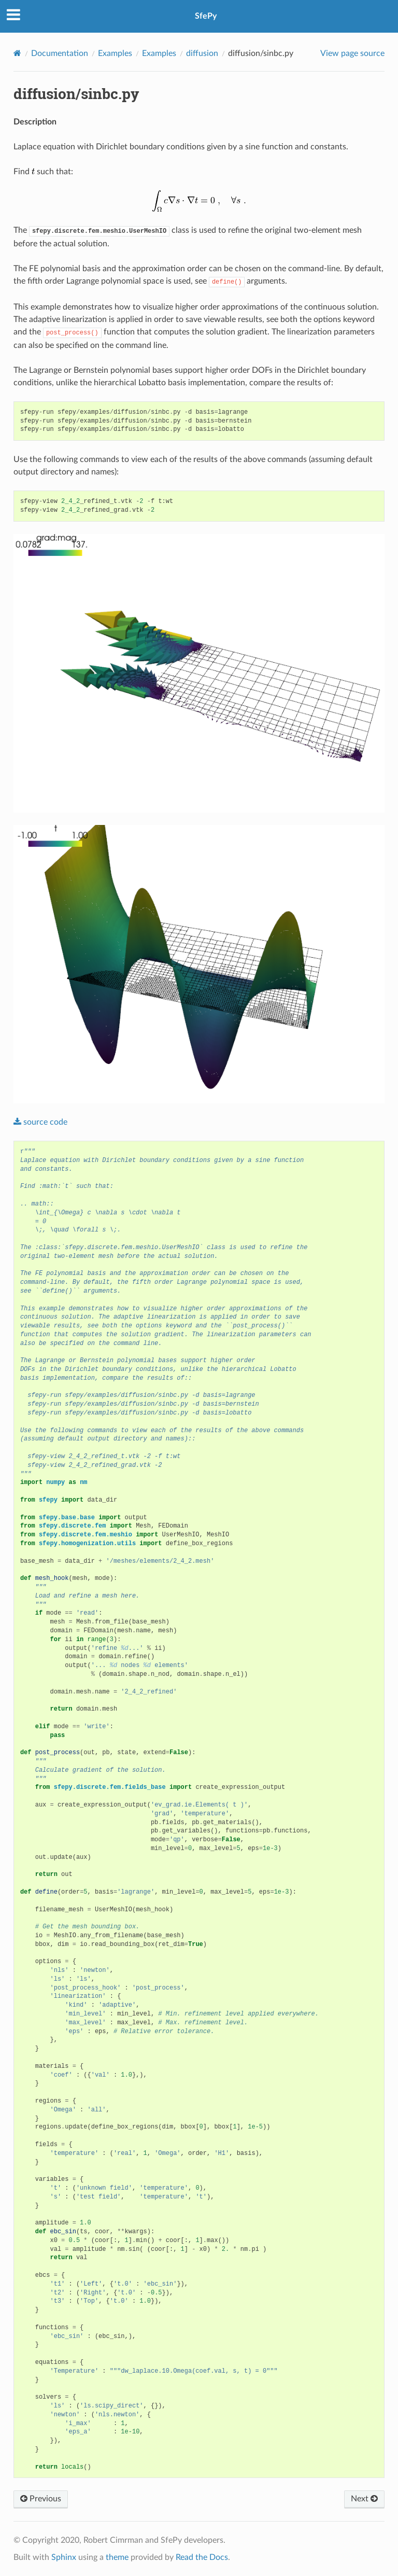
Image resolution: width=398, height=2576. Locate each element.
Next (364, 2499)
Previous (40, 2499)
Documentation (59, 53)
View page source (352, 53)
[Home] (17, 53)
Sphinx (63, 2557)
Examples (115, 53)
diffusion (202, 53)
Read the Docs (202, 2557)
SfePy (206, 16)
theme (117, 2557)
